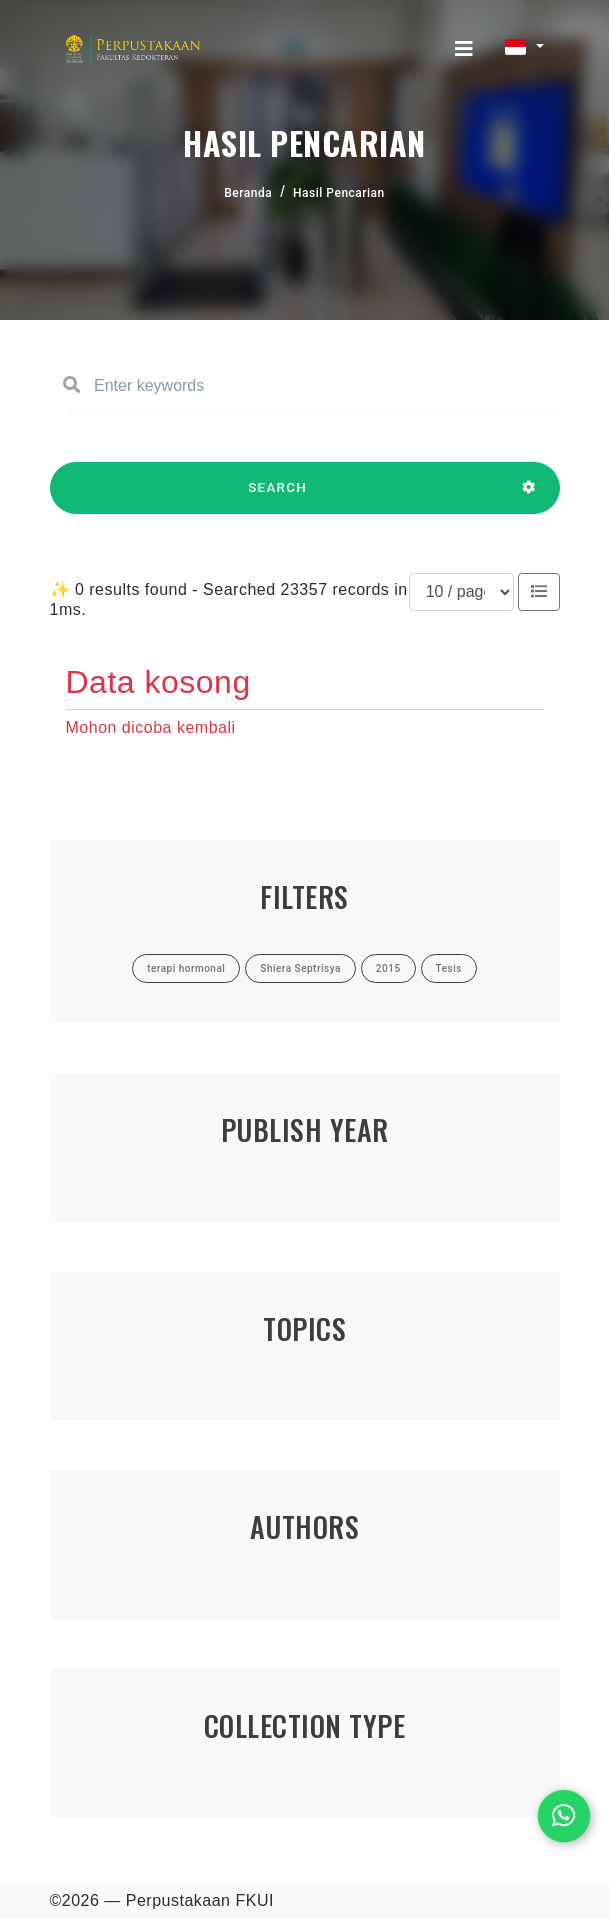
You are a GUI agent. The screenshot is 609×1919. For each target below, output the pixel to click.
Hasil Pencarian (339, 193)
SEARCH (278, 497)
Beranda (248, 193)
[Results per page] (461, 592)
